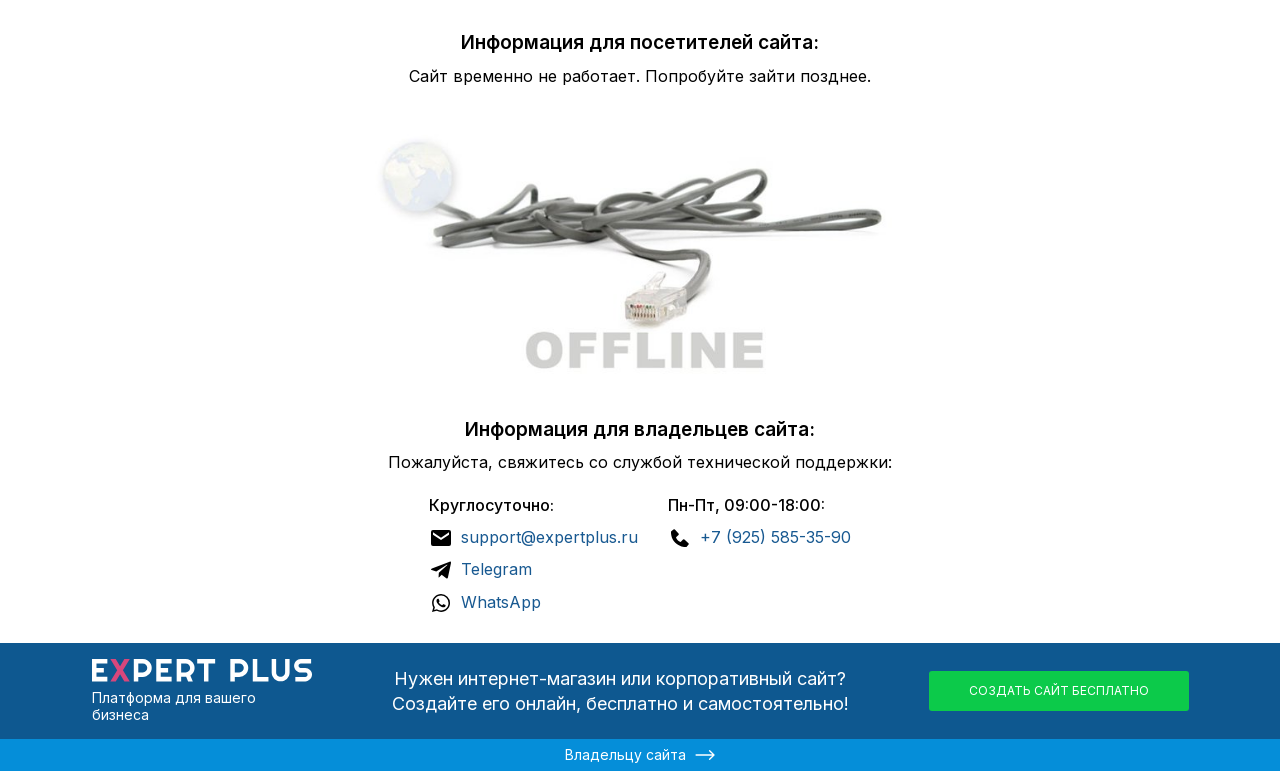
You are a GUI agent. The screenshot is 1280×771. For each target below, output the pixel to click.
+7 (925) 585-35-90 (775, 537)
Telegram (496, 569)
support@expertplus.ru (549, 537)
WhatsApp (501, 602)
